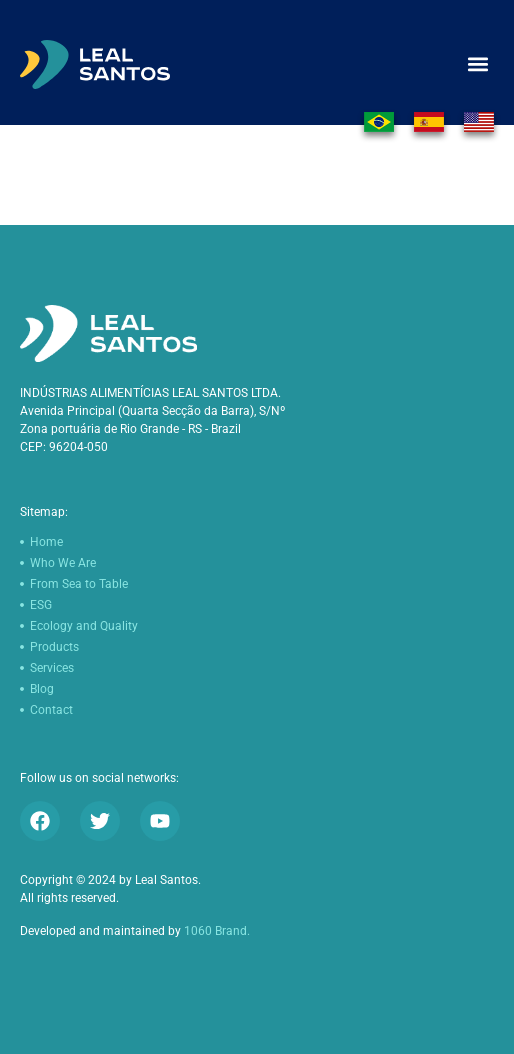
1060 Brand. (217, 931)
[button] (477, 64)
